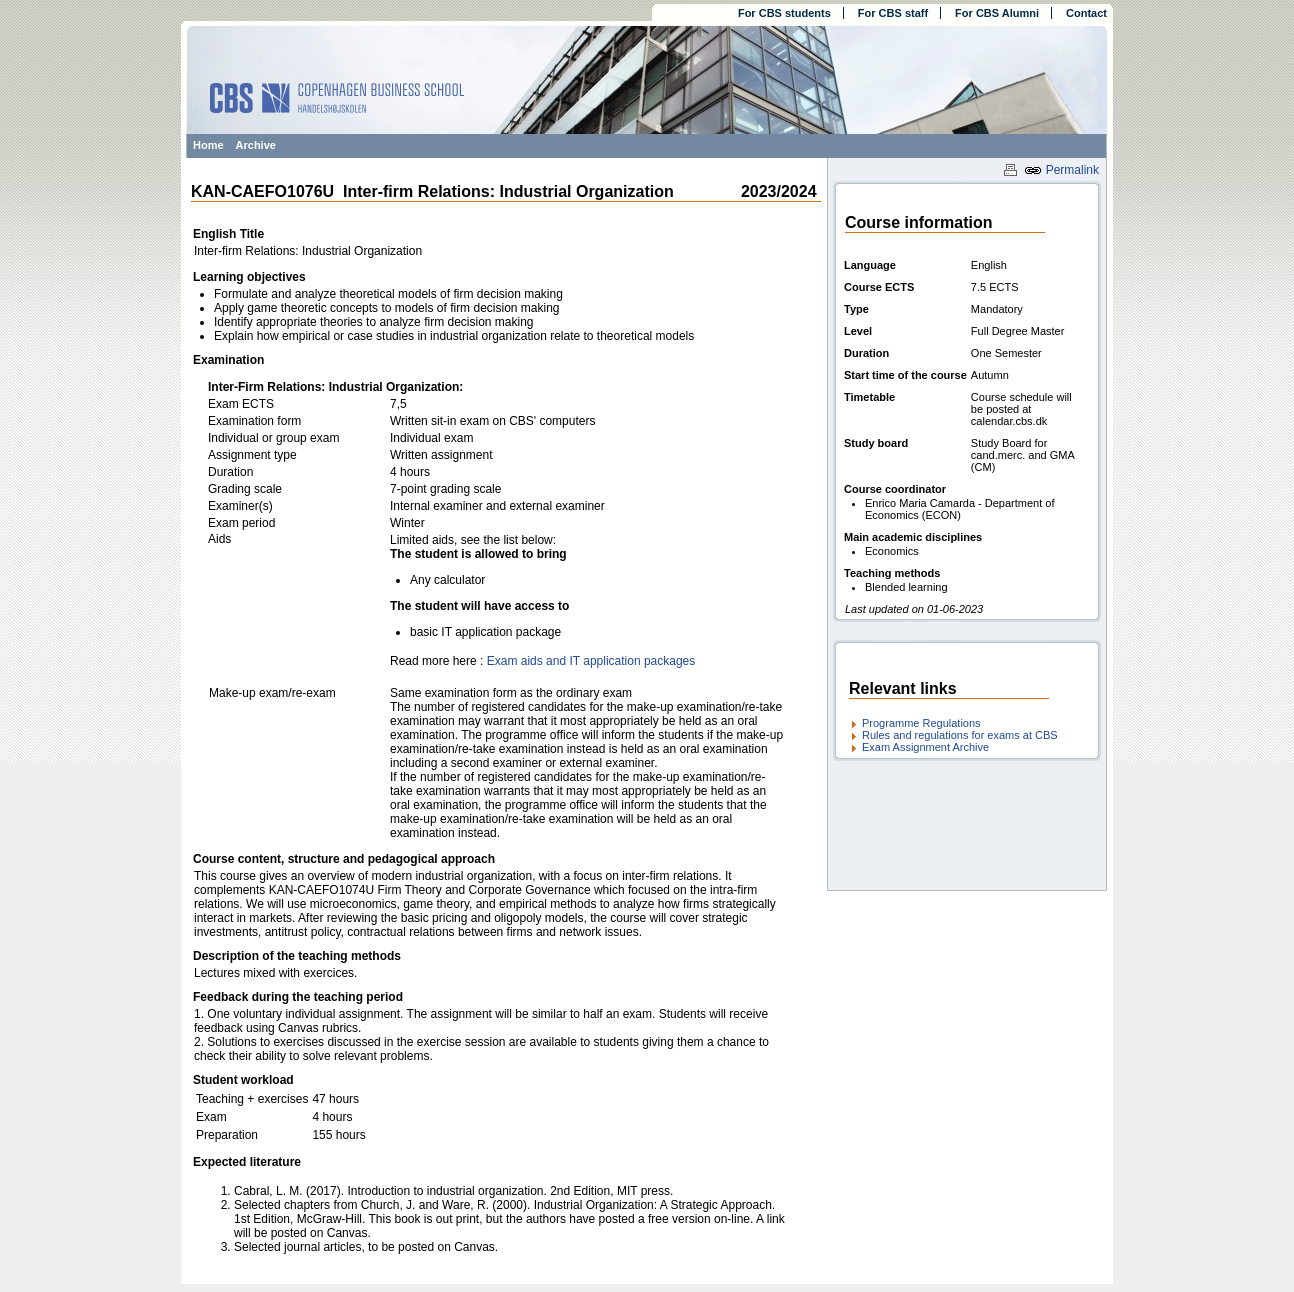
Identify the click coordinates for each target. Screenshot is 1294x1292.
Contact (1086, 13)
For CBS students (784, 13)
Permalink (1061, 170)
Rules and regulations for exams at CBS (960, 735)
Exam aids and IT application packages (591, 661)
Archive (256, 145)
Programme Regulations (921, 723)
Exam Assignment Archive (925, 747)
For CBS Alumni (997, 13)
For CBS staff (893, 13)
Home (208, 145)
